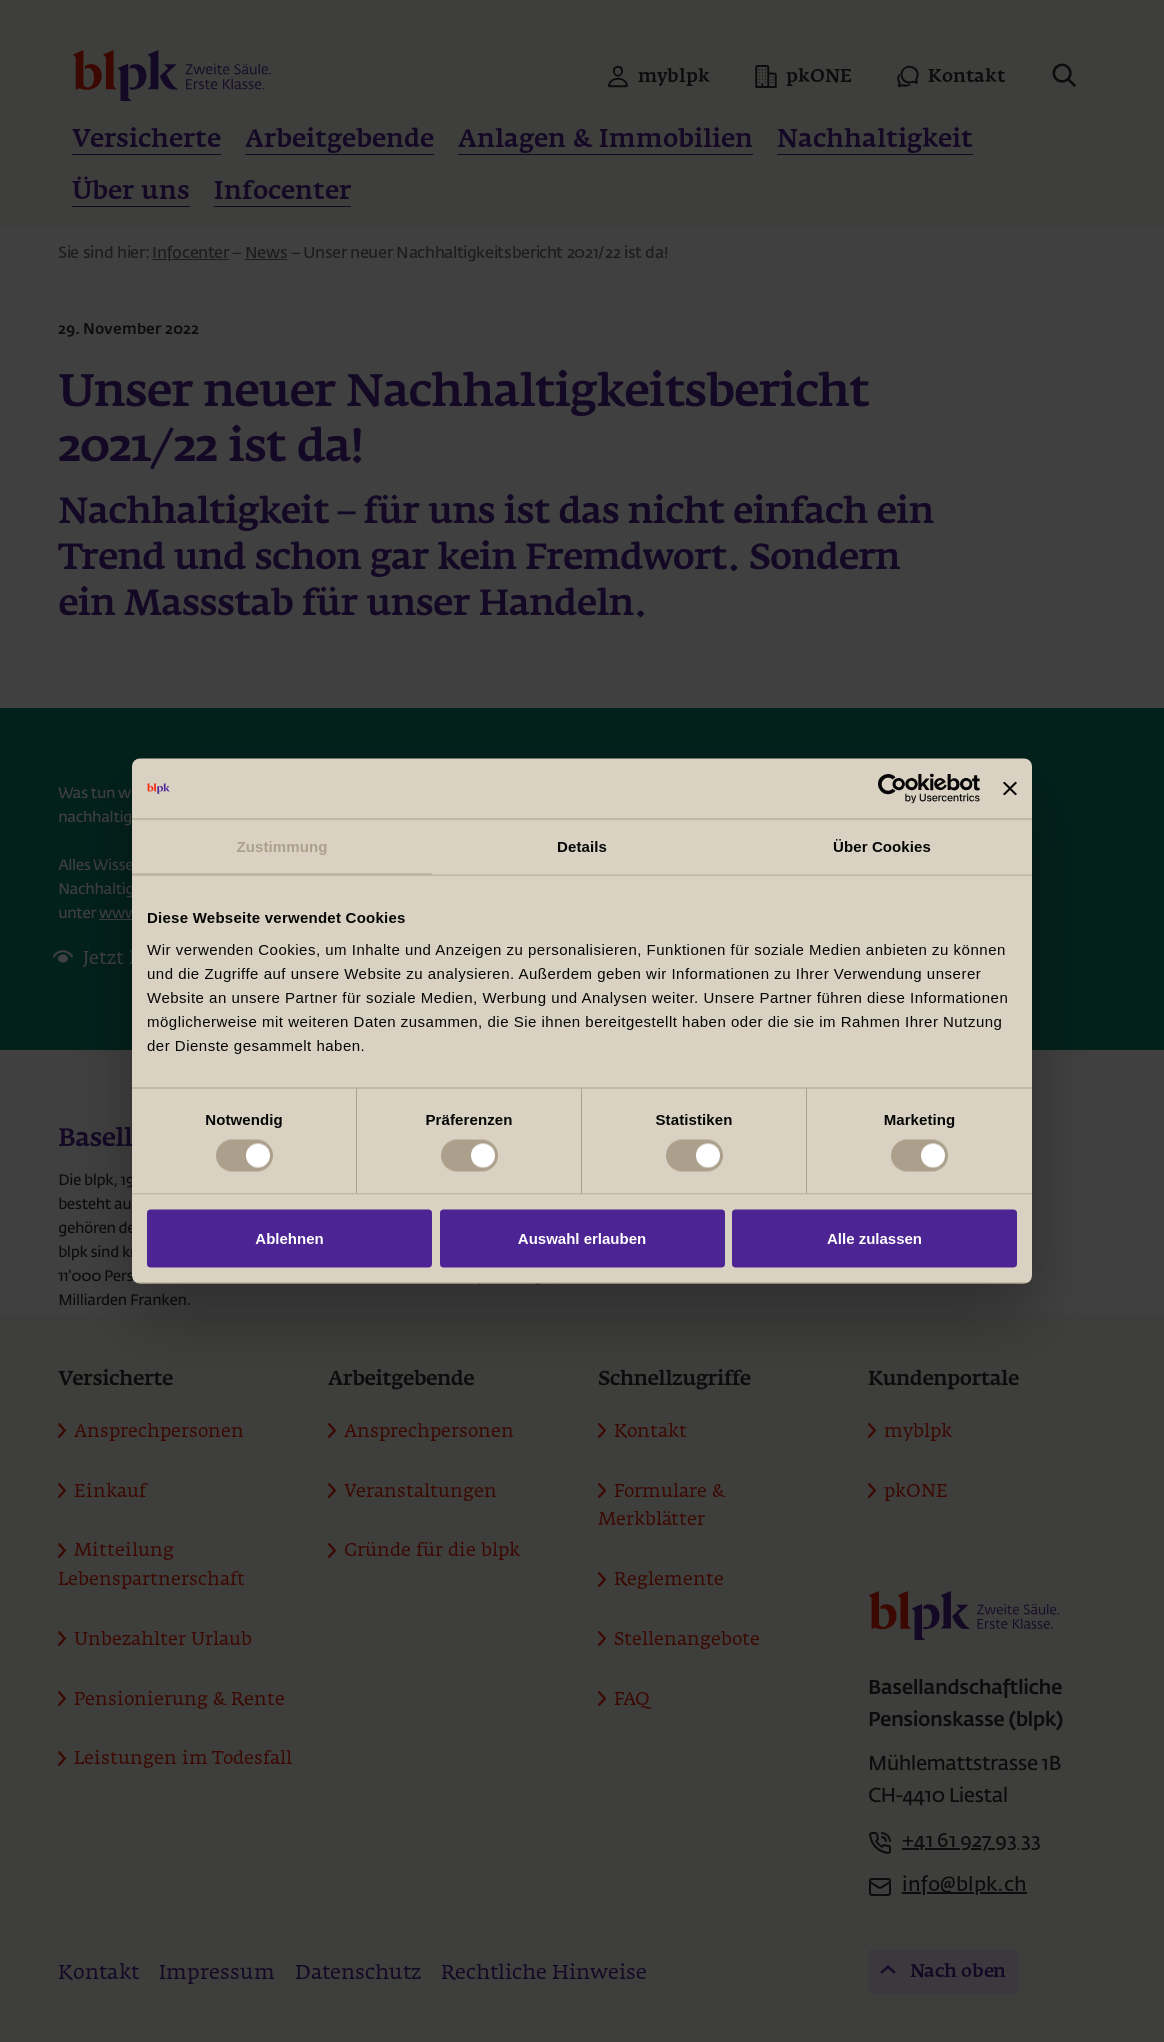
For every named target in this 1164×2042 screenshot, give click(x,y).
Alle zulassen (874, 1238)
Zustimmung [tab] (282, 846)
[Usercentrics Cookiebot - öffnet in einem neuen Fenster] (892, 789)
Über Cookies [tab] (882, 846)
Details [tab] (582, 846)
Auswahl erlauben (582, 1238)
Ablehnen (289, 1238)
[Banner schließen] (1010, 789)
